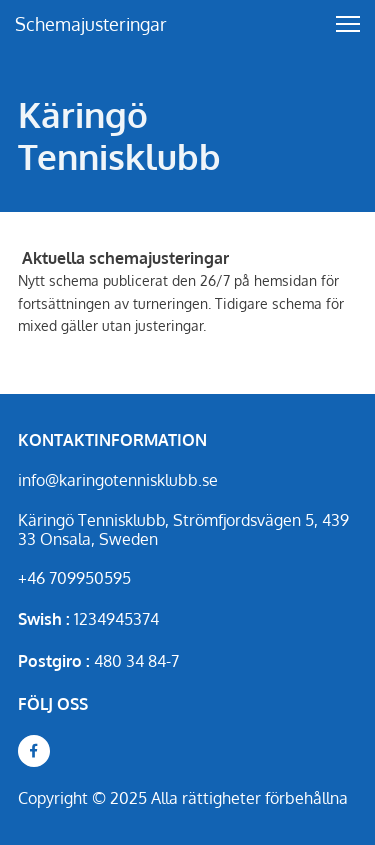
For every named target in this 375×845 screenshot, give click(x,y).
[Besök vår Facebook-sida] (34, 751)
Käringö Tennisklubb (119, 135)
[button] (348, 24)
